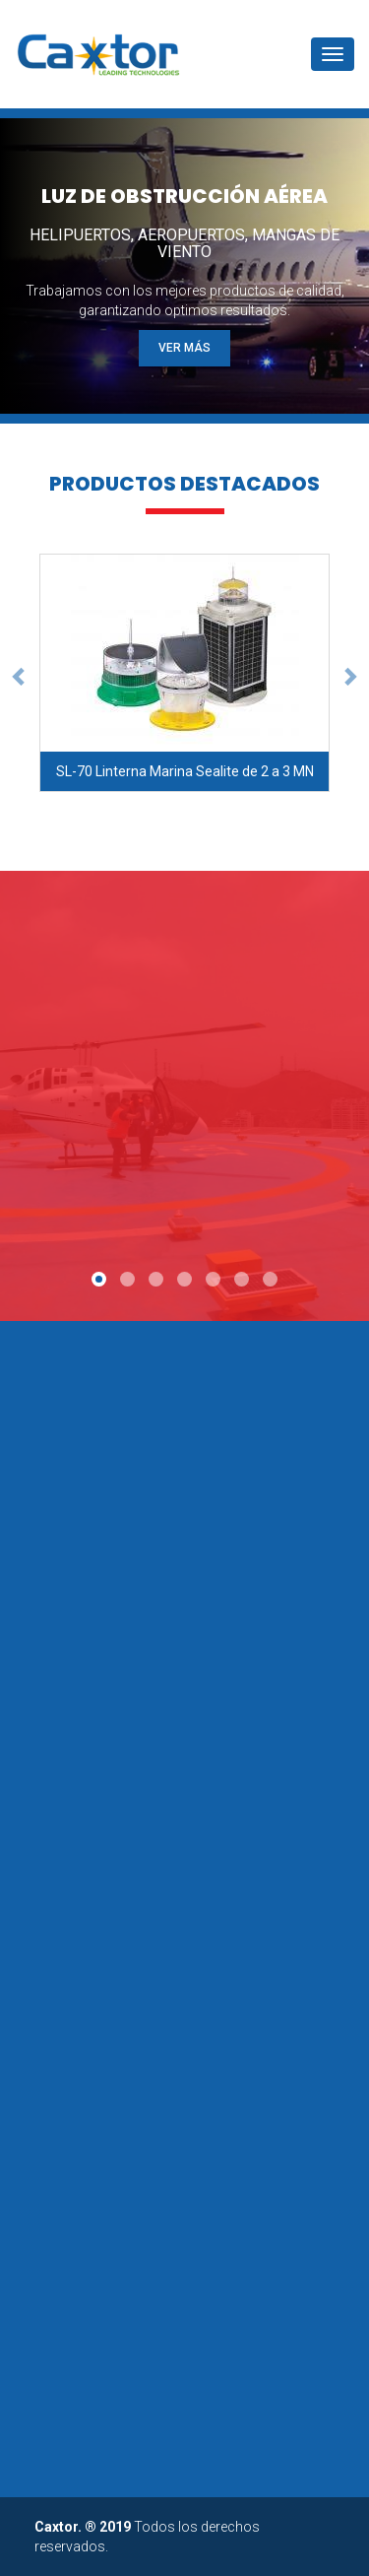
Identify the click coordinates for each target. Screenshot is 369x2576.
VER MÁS (184, 348)
